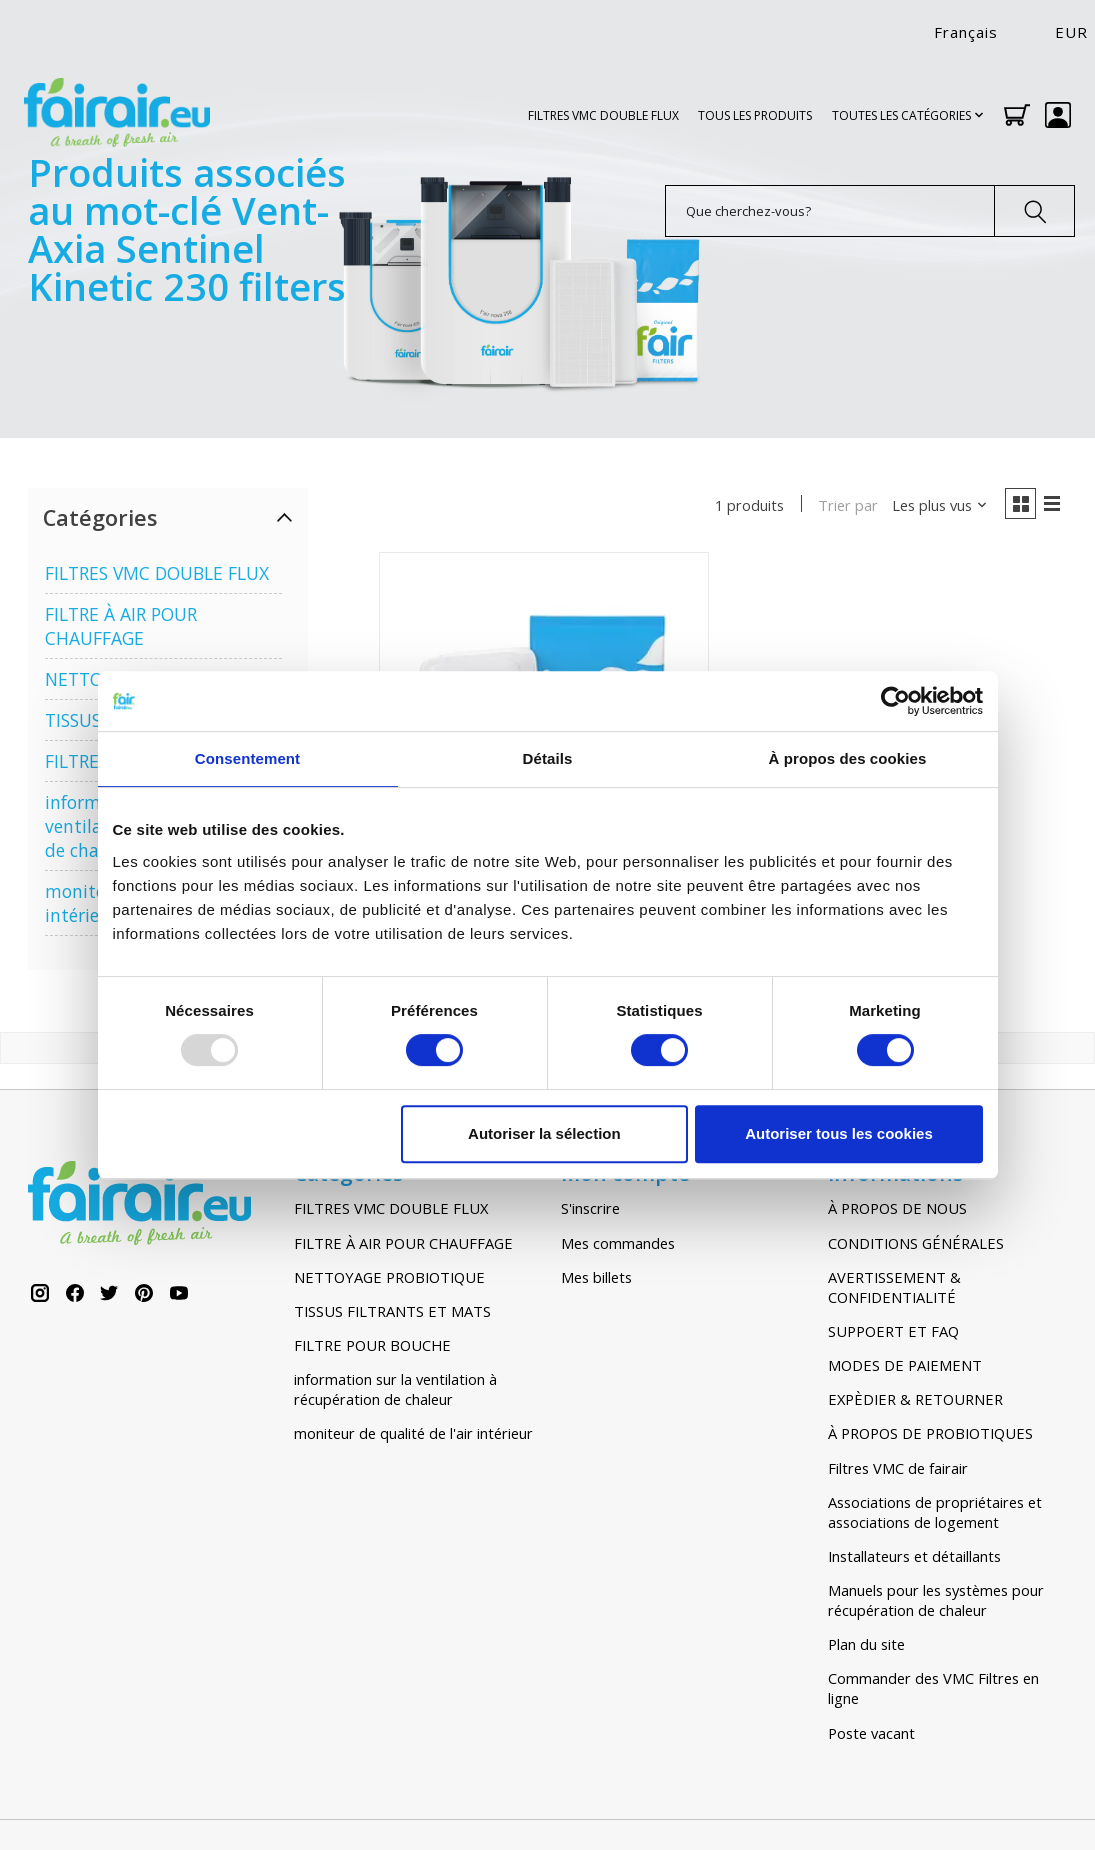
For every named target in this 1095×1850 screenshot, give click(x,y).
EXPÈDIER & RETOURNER (915, 1402)
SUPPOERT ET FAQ (893, 1334)
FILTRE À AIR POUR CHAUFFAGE (121, 626)
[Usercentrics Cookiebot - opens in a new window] (895, 701)
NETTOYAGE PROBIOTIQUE (389, 1280)
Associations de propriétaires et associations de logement (935, 1515)
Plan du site (866, 1647)
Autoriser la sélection (544, 1133)
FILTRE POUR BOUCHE (372, 1348)
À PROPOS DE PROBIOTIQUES (930, 1437)
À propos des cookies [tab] (848, 758)
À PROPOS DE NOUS (897, 1212)
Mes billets (596, 1280)
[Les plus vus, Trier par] (933, 506)
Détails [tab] (548, 758)
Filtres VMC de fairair (898, 1471)
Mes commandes (618, 1246)
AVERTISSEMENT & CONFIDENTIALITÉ (894, 1290)
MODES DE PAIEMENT (905, 1368)
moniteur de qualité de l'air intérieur (413, 1437)
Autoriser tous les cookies (839, 1133)
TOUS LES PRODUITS (755, 115)
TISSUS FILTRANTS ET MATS (392, 1314)
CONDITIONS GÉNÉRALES (916, 1246)
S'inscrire (590, 1212)
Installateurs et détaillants (914, 1559)
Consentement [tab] (247, 758)
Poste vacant (871, 1736)
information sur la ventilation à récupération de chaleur (395, 1392)
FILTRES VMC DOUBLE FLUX (603, 115)
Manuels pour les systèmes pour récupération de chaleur (936, 1603)
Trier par (842, 506)
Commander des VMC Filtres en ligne (933, 1692)
